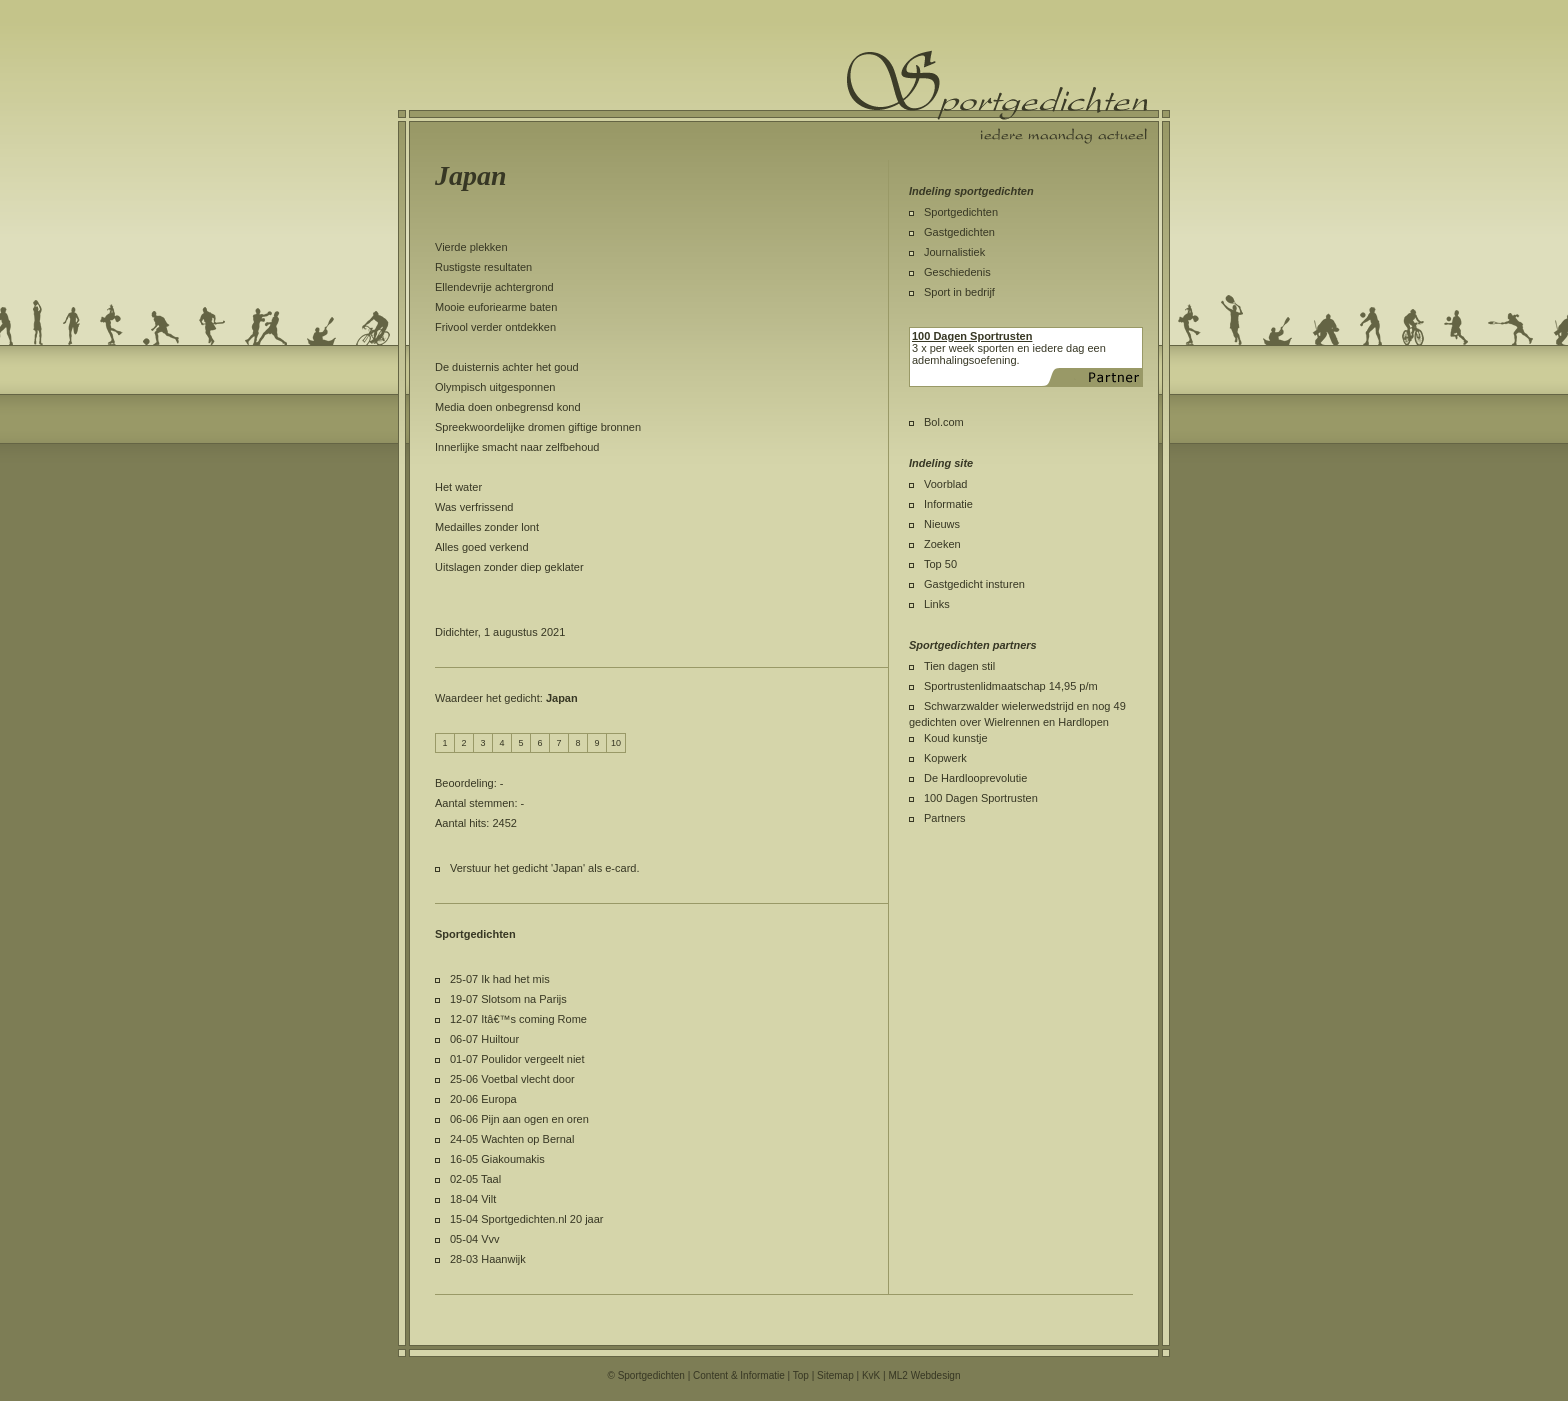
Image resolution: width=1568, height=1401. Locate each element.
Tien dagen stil (959, 666)
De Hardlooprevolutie (975, 778)
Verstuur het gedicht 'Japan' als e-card (543, 868)
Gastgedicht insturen (974, 584)
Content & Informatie (739, 1375)
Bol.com (944, 422)
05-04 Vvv (475, 1239)
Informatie (948, 504)
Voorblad (945, 484)
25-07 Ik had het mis (500, 979)
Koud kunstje (956, 738)
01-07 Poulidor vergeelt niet (517, 1059)
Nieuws (942, 524)
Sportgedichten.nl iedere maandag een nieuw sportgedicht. (997, 97)
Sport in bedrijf (959, 292)
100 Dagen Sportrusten (981, 798)
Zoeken (942, 544)
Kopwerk (945, 758)
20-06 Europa (483, 1099)
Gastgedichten (959, 232)
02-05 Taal (475, 1179)
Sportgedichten (961, 212)
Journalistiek (954, 252)
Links (937, 604)
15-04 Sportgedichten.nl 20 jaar (527, 1219)
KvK (871, 1375)
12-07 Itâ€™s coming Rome (518, 1019)
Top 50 (940, 564)
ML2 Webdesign (924, 1375)
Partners (945, 818)
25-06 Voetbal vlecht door (512, 1079)
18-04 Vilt (473, 1199)
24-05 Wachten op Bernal (512, 1139)
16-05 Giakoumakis (497, 1159)
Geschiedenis (957, 272)
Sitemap (835, 1375)
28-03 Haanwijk (488, 1259)
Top (801, 1375)
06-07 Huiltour (484, 1039)
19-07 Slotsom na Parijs (508, 999)
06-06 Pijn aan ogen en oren (519, 1119)
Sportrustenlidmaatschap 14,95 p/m (1011, 686)
